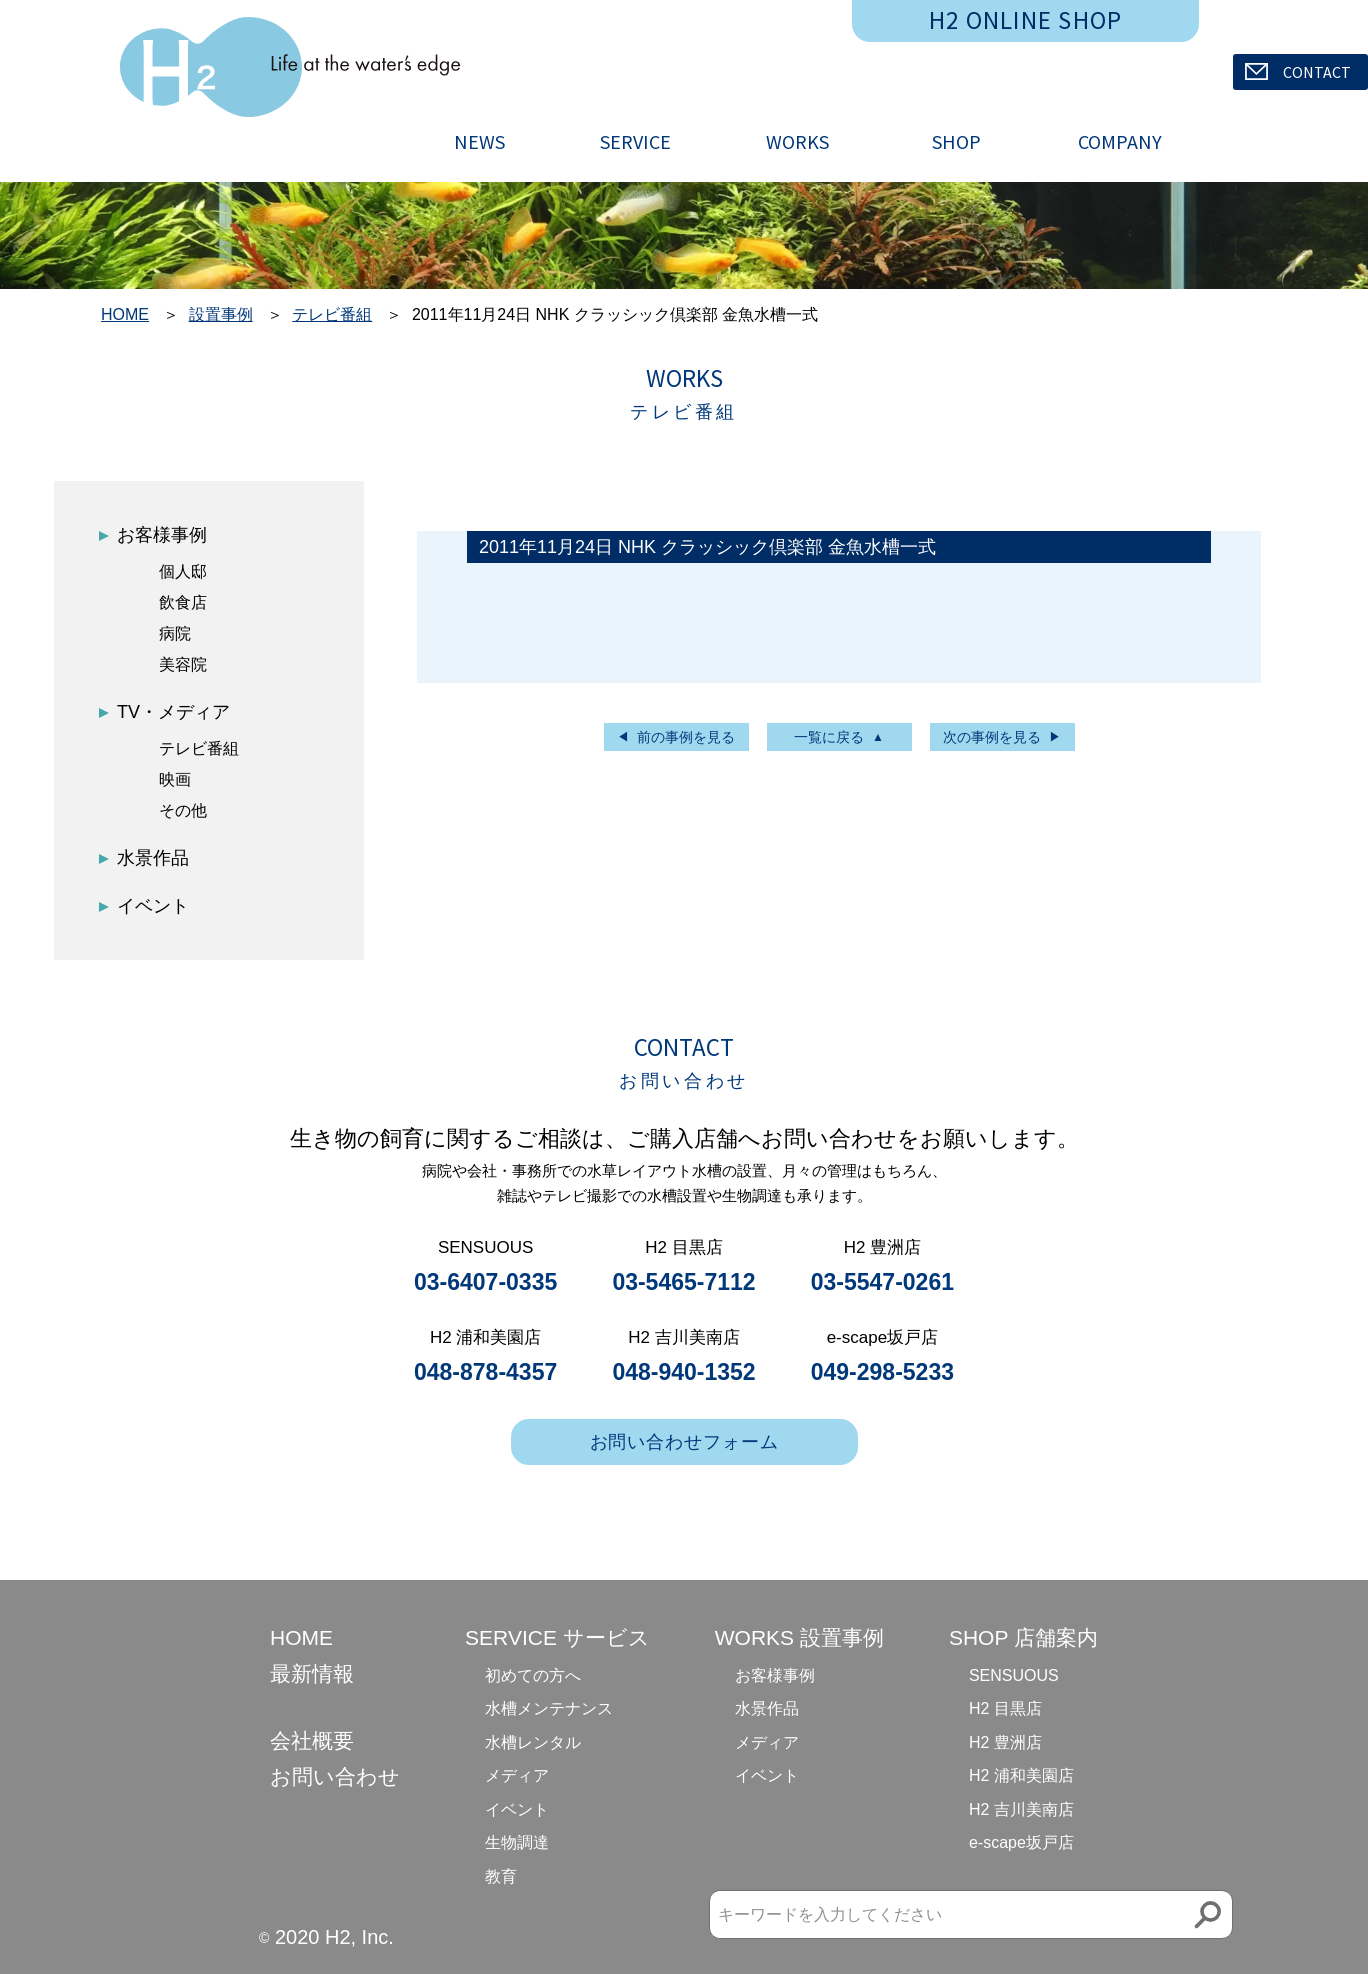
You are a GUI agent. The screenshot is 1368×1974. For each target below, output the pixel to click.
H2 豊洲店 (1005, 1742)
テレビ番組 (332, 314)
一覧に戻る (829, 737)
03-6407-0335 (485, 1282)
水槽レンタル (533, 1742)
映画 (175, 779)
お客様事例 (162, 535)
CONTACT (1298, 72)
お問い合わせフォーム (684, 1442)
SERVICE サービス (557, 1637)
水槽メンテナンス (549, 1708)
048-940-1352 (683, 1372)
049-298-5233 (882, 1372)
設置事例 (221, 314)
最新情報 (312, 1673)
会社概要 (312, 1740)
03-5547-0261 (882, 1282)
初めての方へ (533, 1675)
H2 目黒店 (1005, 1708)
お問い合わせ (335, 1776)
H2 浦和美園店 (1021, 1775)
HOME (125, 314)
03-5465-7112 (683, 1282)
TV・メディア (173, 712)
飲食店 (183, 602)
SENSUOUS (1014, 1675)
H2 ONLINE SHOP (1026, 20)
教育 (501, 1876)
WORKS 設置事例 (799, 1637)
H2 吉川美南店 (1021, 1809)
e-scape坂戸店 (1021, 1842)
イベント (153, 906)
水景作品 (153, 858)
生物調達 (517, 1842)
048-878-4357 (485, 1372)
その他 (183, 810)
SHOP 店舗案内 (1023, 1637)
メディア (517, 1775)
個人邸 (183, 571)
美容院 (183, 664)
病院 (175, 633)
